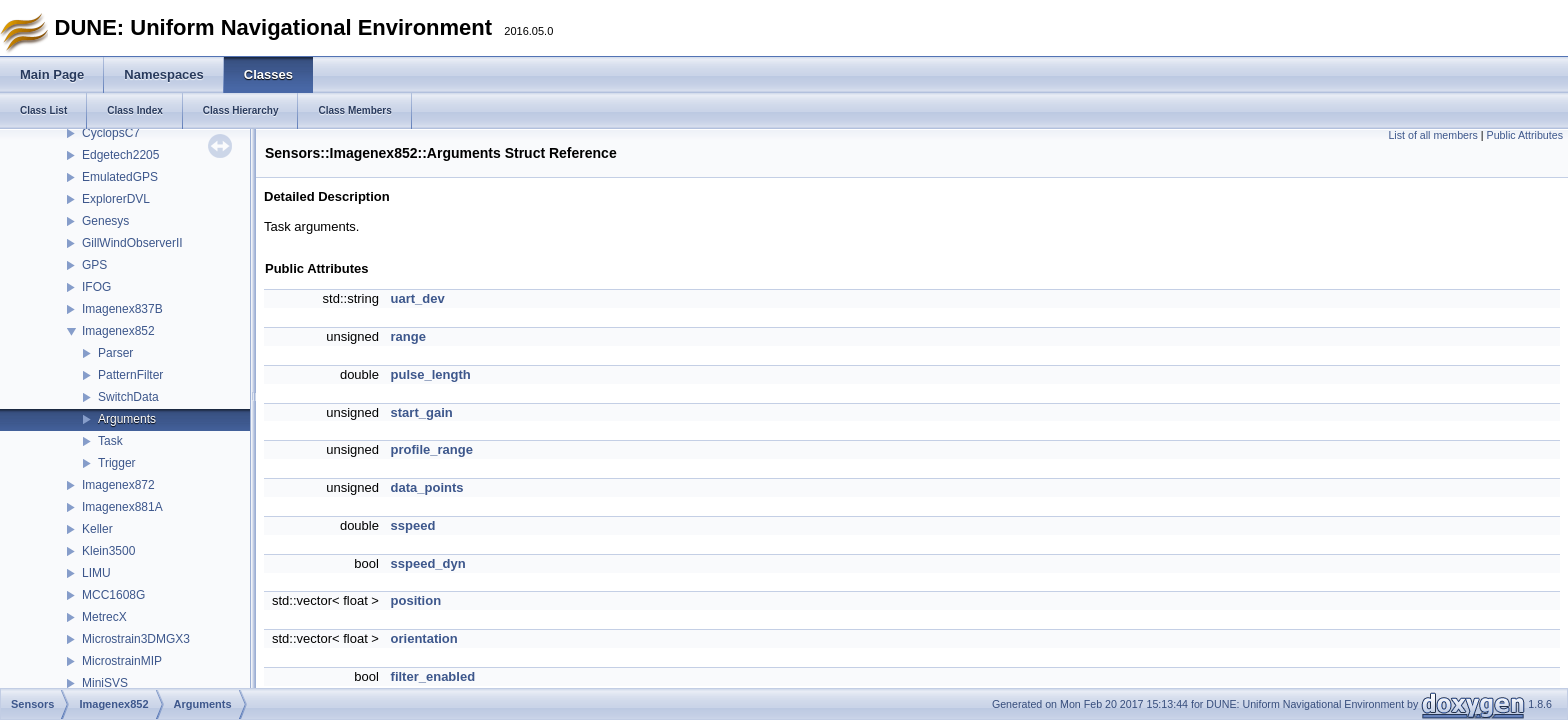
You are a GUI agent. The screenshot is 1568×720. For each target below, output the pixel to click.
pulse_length (431, 374)
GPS (94, 265)
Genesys (105, 221)
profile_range (432, 449)
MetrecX (104, 617)
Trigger (117, 463)
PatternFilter (130, 375)
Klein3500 (108, 551)
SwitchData (128, 397)
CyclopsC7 (111, 133)
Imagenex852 (118, 331)
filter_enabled (433, 676)
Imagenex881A (122, 507)
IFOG (96, 287)
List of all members (1432, 135)
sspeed (413, 525)
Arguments (127, 419)
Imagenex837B (122, 309)
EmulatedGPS (120, 177)
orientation (424, 638)
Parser (115, 353)
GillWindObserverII (132, 243)
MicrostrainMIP (122, 661)
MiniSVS (105, 683)
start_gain (422, 412)
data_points (427, 487)
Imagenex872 (118, 485)
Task (110, 441)
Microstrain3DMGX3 (136, 639)
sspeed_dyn (428, 563)
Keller (97, 529)
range (408, 336)
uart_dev (418, 298)
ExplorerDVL (116, 199)
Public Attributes (1525, 135)
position (416, 600)
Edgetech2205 (120, 155)
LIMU (96, 573)
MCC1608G (113, 595)
